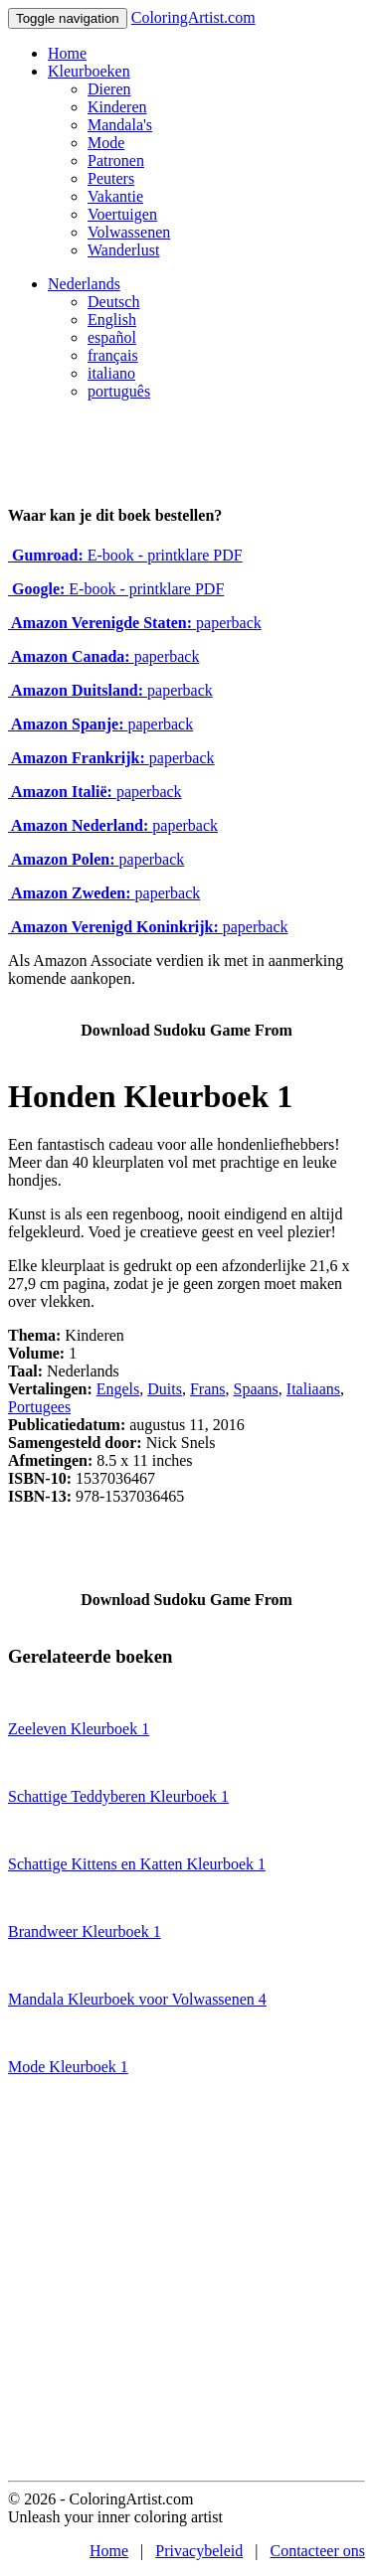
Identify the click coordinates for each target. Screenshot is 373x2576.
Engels (118, 1388)
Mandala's (120, 124)
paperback (135, 622)
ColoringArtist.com (193, 17)
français (113, 355)
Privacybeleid (199, 2550)
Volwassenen (129, 232)
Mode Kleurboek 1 (68, 2066)
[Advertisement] (186, 2284)
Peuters (111, 178)
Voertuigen (122, 214)
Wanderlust (123, 250)
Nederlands (84, 283)
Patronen (116, 160)
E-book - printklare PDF (125, 555)
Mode (106, 142)
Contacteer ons (317, 2550)
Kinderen (117, 106)
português (119, 391)
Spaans (256, 1388)
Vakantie (115, 196)
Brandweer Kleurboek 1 (84, 1931)
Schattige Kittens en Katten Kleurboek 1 (137, 1863)
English (112, 319)
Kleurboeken (89, 71)
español (112, 337)
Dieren (109, 88)
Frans (208, 1388)
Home (67, 53)
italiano (111, 373)
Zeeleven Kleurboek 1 (78, 1728)
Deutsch (113, 301)
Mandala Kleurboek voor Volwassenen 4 (137, 1999)
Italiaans (313, 1388)
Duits (164, 1388)
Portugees (39, 1406)
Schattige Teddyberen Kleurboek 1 (118, 1796)
